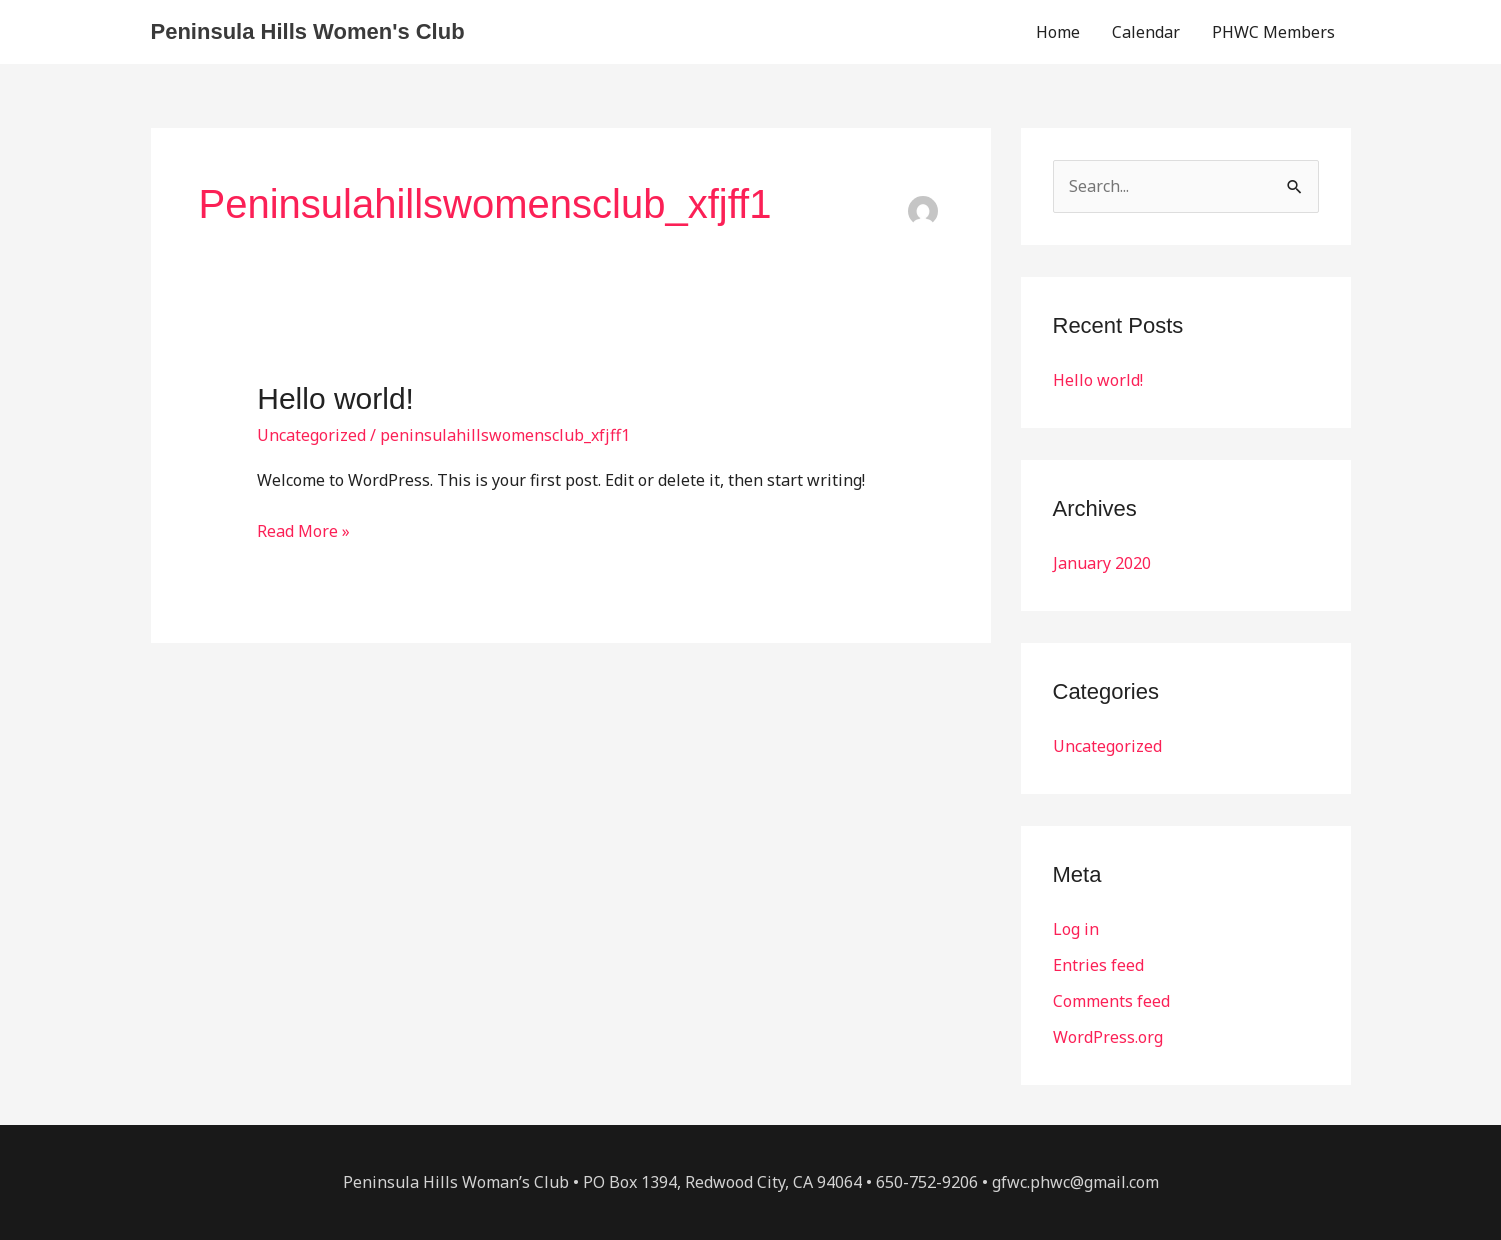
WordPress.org (1108, 1037)
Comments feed (1111, 1001)
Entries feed (1098, 965)
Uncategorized (311, 435)
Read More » (303, 530)
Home (1058, 32)
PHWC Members (1273, 32)
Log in (1076, 929)
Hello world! (335, 398)
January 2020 (1102, 563)
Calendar (1146, 32)
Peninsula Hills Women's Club (308, 31)
